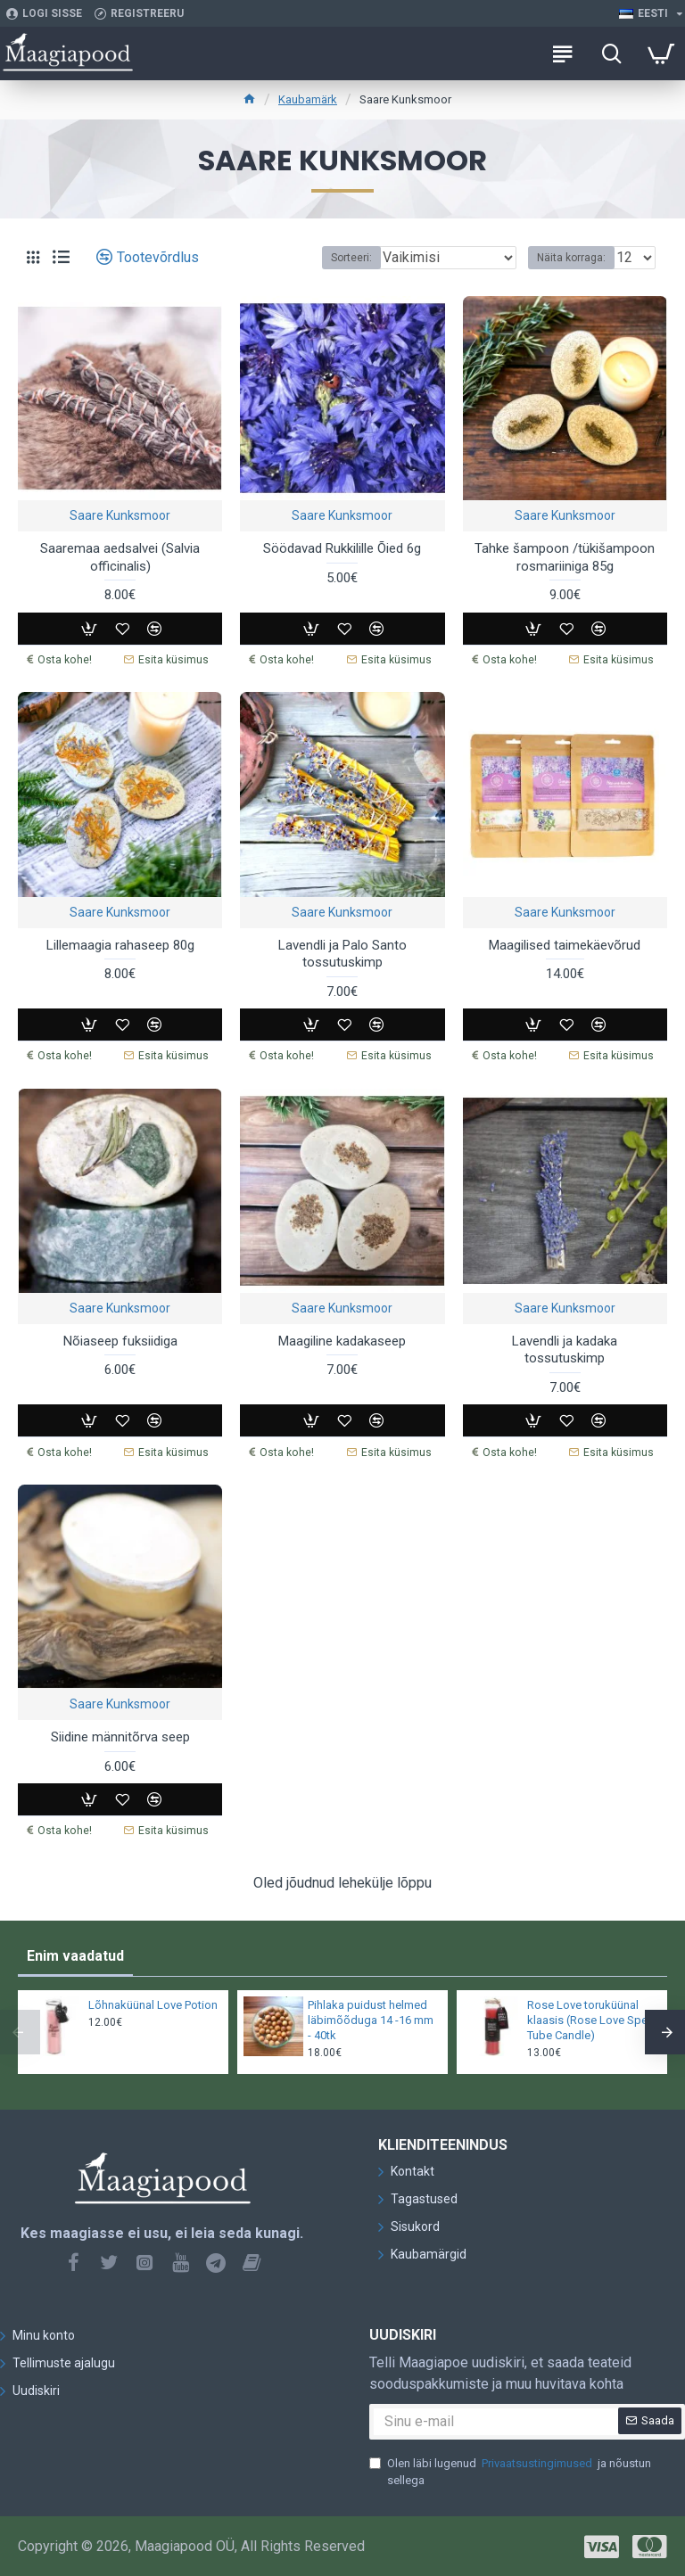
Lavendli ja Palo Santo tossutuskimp (342, 953)
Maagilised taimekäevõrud (564, 944)
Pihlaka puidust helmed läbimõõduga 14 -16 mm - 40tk (370, 2018)
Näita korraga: (571, 257)
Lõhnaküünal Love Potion (153, 2003)
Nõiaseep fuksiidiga (120, 1340)
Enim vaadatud (75, 1954)
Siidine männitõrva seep (120, 1736)
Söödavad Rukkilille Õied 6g (342, 548)
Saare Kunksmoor (120, 515)
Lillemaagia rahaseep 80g (120, 944)
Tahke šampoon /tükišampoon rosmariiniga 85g (565, 557)
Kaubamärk (307, 99)
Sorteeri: (351, 257)
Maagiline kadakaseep (342, 1340)
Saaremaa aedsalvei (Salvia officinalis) (120, 557)
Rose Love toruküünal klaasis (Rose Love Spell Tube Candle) (590, 2018)
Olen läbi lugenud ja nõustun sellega (510, 2469)
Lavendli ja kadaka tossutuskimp (564, 1349)
